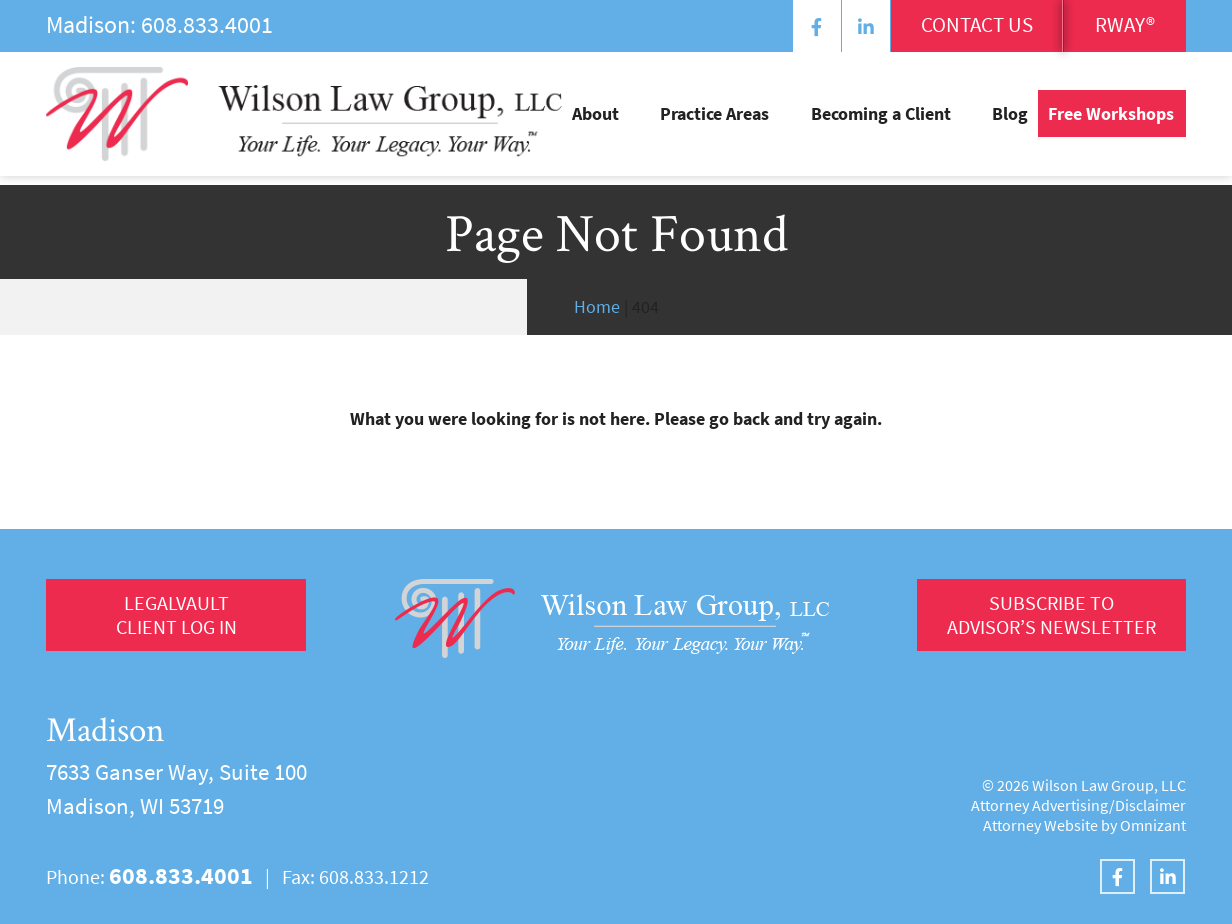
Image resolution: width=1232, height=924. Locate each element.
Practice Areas (757, 120)
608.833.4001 (207, 24)
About (659, 120)
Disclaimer (1150, 805)
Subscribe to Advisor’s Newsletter (1047, 618)
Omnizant (1153, 825)
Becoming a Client (902, 120)
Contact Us (948, 27)
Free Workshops (1111, 120)
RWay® (1117, 27)
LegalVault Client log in (176, 618)
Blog (1010, 120)
